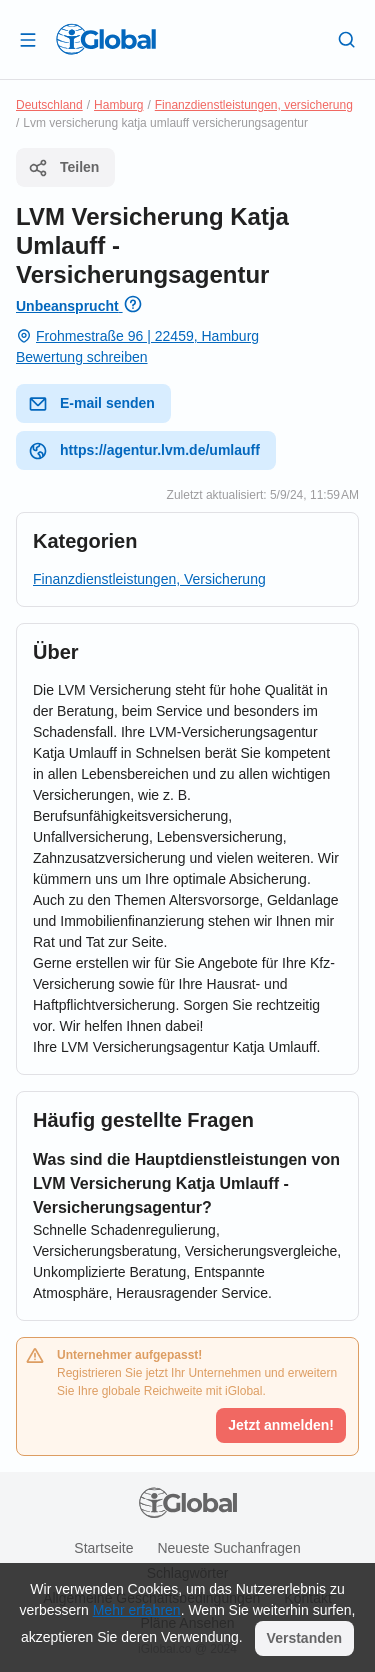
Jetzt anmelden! (281, 1425)
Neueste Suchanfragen (228, 1548)
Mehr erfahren (137, 1610)
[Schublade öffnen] (28, 39)
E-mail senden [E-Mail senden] (91, 404)
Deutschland (49, 105)
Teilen (63, 168)
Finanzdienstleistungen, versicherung (254, 105)
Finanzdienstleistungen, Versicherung (149, 579)
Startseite (103, 1548)
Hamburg (118, 105)
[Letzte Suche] (347, 39)
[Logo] (106, 39)
